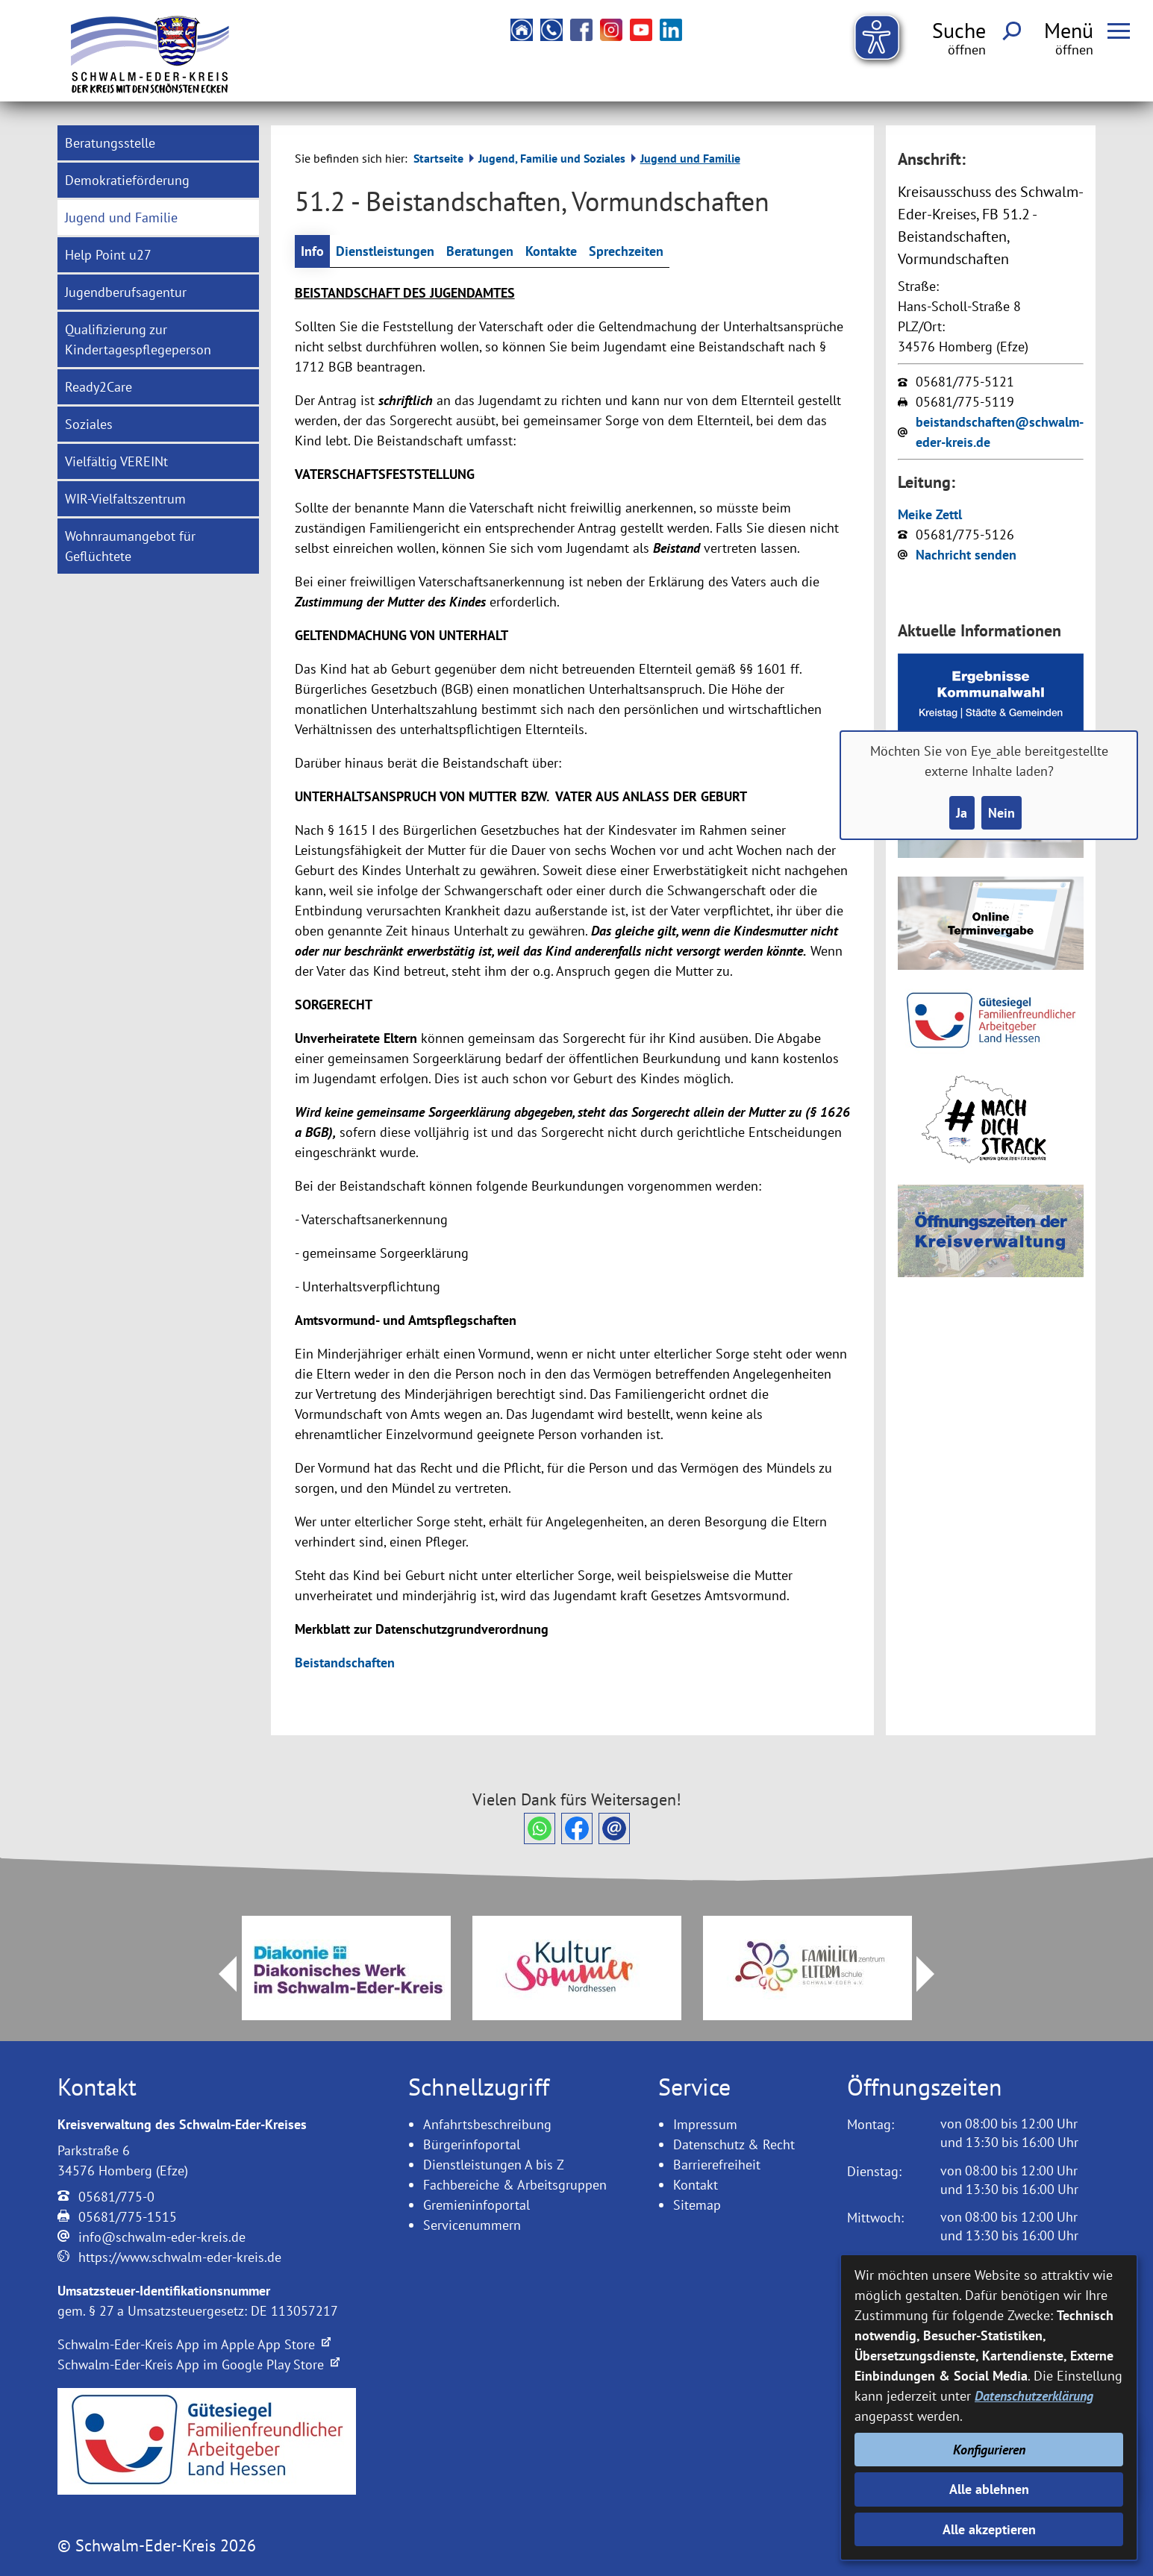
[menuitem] (157, 142)
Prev (219, 1974)
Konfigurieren (989, 2449)
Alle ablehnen (989, 2489)
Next (934, 1974)
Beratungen (479, 251)
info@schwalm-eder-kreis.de (162, 2237)
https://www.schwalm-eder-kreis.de (179, 2257)
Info (312, 251)
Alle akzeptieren (989, 2529)
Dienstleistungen (385, 251)
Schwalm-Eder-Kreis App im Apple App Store (194, 2344)
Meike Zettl (930, 514)
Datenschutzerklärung (1034, 2395)
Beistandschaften (345, 1662)
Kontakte (551, 251)
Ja (961, 812)
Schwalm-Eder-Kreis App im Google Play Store (198, 2364)
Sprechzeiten (626, 251)
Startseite (438, 158)
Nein (1001, 812)
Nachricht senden (966, 554)
